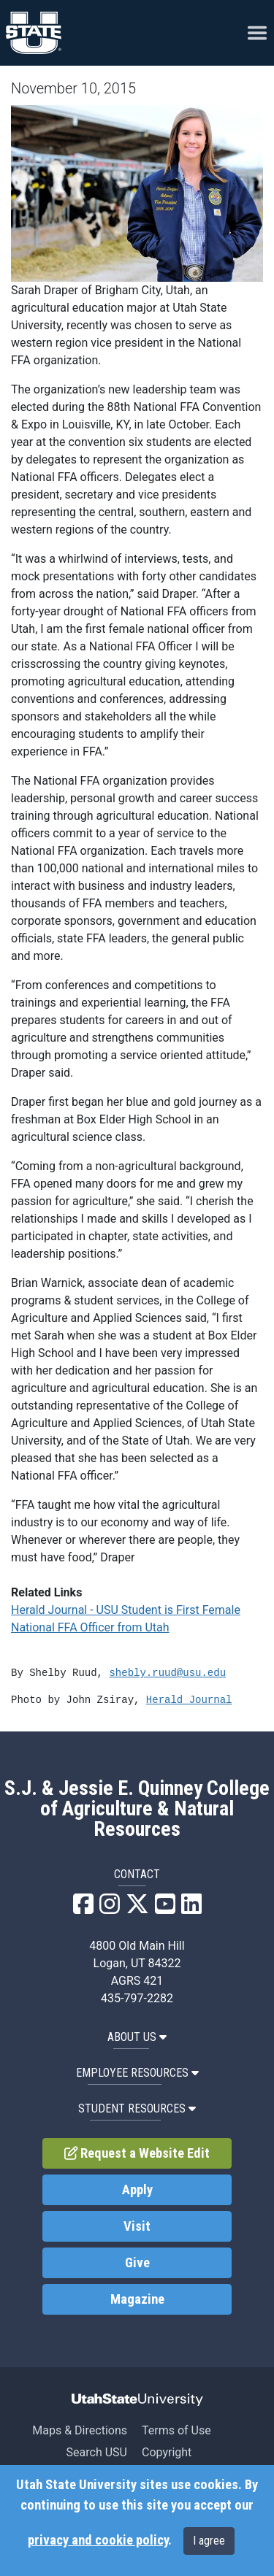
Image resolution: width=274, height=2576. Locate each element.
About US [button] (137, 2037)
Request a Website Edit (137, 2153)
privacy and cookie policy (98, 2540)
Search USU (96, 2452)
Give (137, 2263)
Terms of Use (176, 2430)
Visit (137, 2226)
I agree (209, 2541)
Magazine (137, 2299)
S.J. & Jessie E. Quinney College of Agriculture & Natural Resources (137, 1808)
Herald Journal (189, 1700)
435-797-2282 (137, 1998)
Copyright (166, 2452)
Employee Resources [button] (137, 2072)
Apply (137, 2190)
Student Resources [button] (137, 2108)
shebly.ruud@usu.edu (167, 1673)
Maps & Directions (79, 2430)
